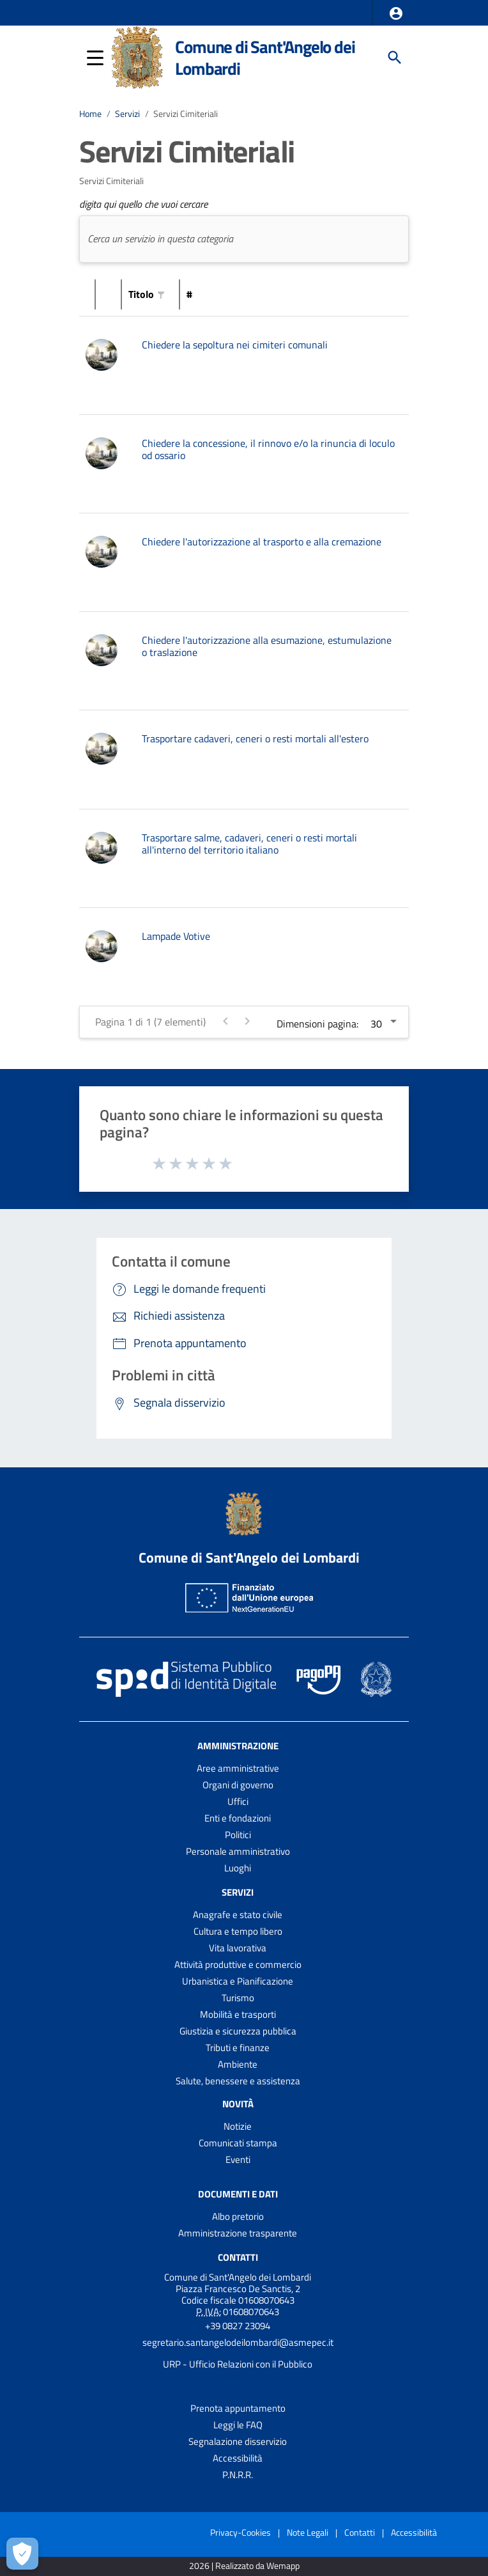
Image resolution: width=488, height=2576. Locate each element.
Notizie (238, 2126)
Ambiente (237, 2064)
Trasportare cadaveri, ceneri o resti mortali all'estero (255, 738)
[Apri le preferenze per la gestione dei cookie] (22, 2554)
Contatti (238, 2257)
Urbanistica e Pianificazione (237, 1981)
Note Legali (307, 2532)
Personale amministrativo (238, 1851)
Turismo (238, 1997)
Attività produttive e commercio (237, 1964)
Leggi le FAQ (238, 2424)
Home (90, 114)
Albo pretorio (238, 2216)
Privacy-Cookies (240, 2532)
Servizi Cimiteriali (185, 114)
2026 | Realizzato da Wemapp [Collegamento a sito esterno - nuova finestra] (244, 2566)
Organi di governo (237, 1784)
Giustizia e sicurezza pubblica (237, 2031)
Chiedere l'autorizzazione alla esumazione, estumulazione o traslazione (267, 646)
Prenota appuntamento (238, 2408)
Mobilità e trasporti (238, 2014)
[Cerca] (395, 57)
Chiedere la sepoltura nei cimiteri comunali (235, 344)
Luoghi (237, 1868)
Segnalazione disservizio (237, 2441)
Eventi (237, 2159)
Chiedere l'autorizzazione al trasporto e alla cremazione (261, 541)
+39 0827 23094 (237, 2325)
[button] (396, 13)
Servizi (127, 114)
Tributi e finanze (238, 2047)
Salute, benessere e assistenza (238, 2080)
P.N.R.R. (237, 2474)
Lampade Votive (176, 936)
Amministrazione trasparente (237, 2233)
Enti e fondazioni (237, 1818)
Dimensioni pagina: (317, 1023)
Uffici (237, 1801)
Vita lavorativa (237, 1947)
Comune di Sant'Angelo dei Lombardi (265, 57)
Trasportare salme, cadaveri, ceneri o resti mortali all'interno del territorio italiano (249, 843)
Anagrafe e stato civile (237, 1914)
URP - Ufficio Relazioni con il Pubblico (237, 2364)
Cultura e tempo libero (238, 1931)
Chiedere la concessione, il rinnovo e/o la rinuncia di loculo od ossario (268, 449)
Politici (238, 1834)
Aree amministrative (238, 1768)
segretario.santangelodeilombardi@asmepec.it (237, 2342)
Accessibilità (238, 2458)
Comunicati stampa (238, 2142)
